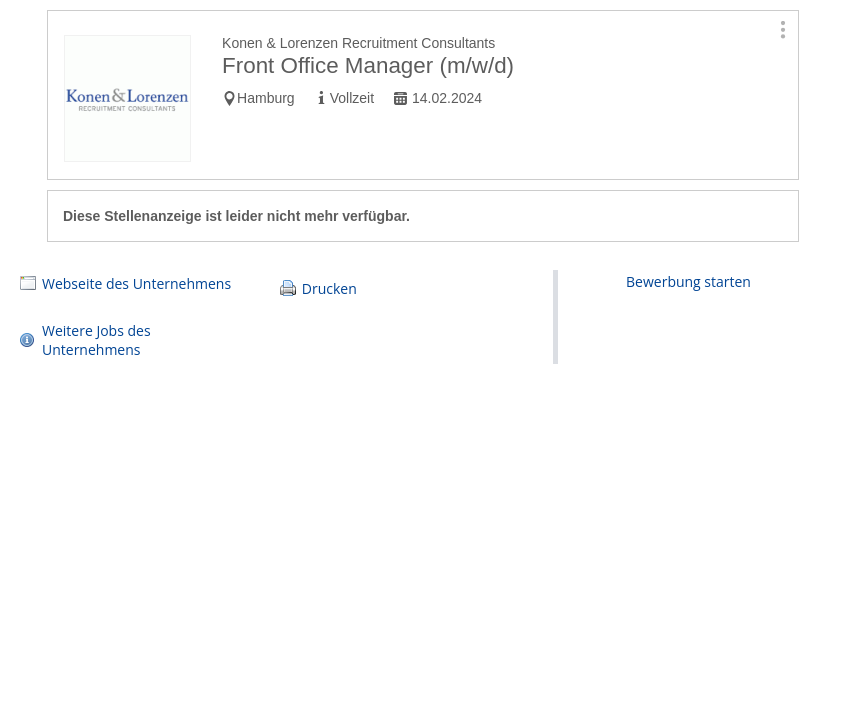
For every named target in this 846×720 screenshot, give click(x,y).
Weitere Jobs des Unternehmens (96, 340)
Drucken (329, 288)
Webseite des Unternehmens (136, 283)
